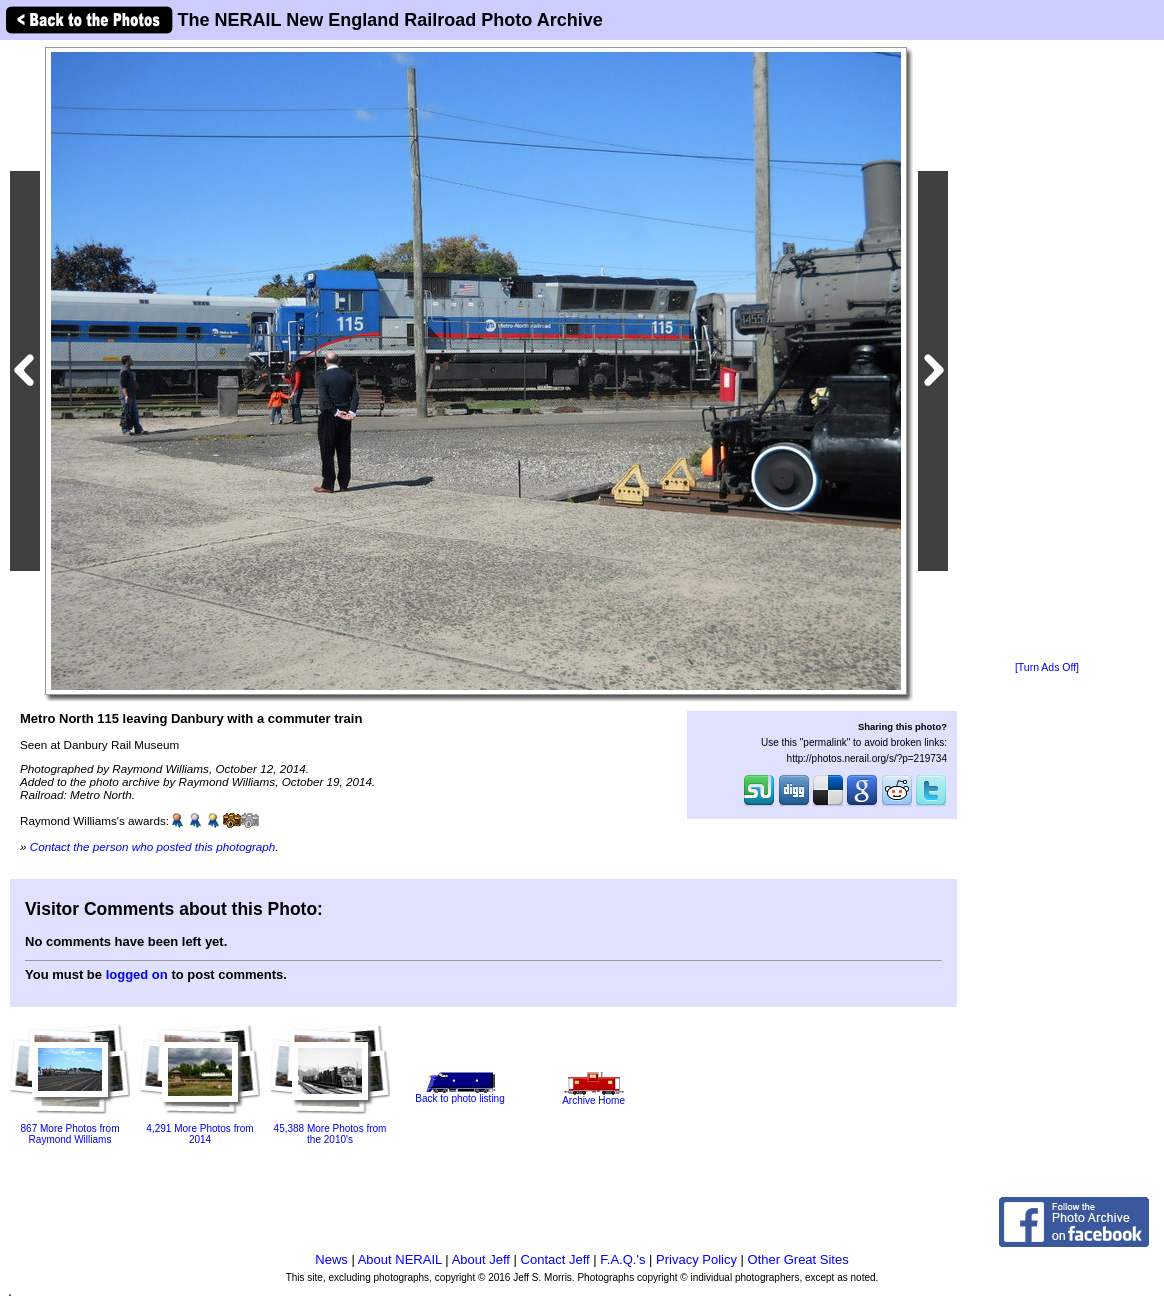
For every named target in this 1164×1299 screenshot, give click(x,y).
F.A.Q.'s (622, 1259)
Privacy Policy (696, 1259)
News (331, 1259)
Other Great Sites (798, 1259)
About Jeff (481, 1259)
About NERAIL (400, 1259)
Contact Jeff (555, 1259)
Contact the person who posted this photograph (153, 846)
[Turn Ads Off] (1047, 667)
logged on (137, 974)
